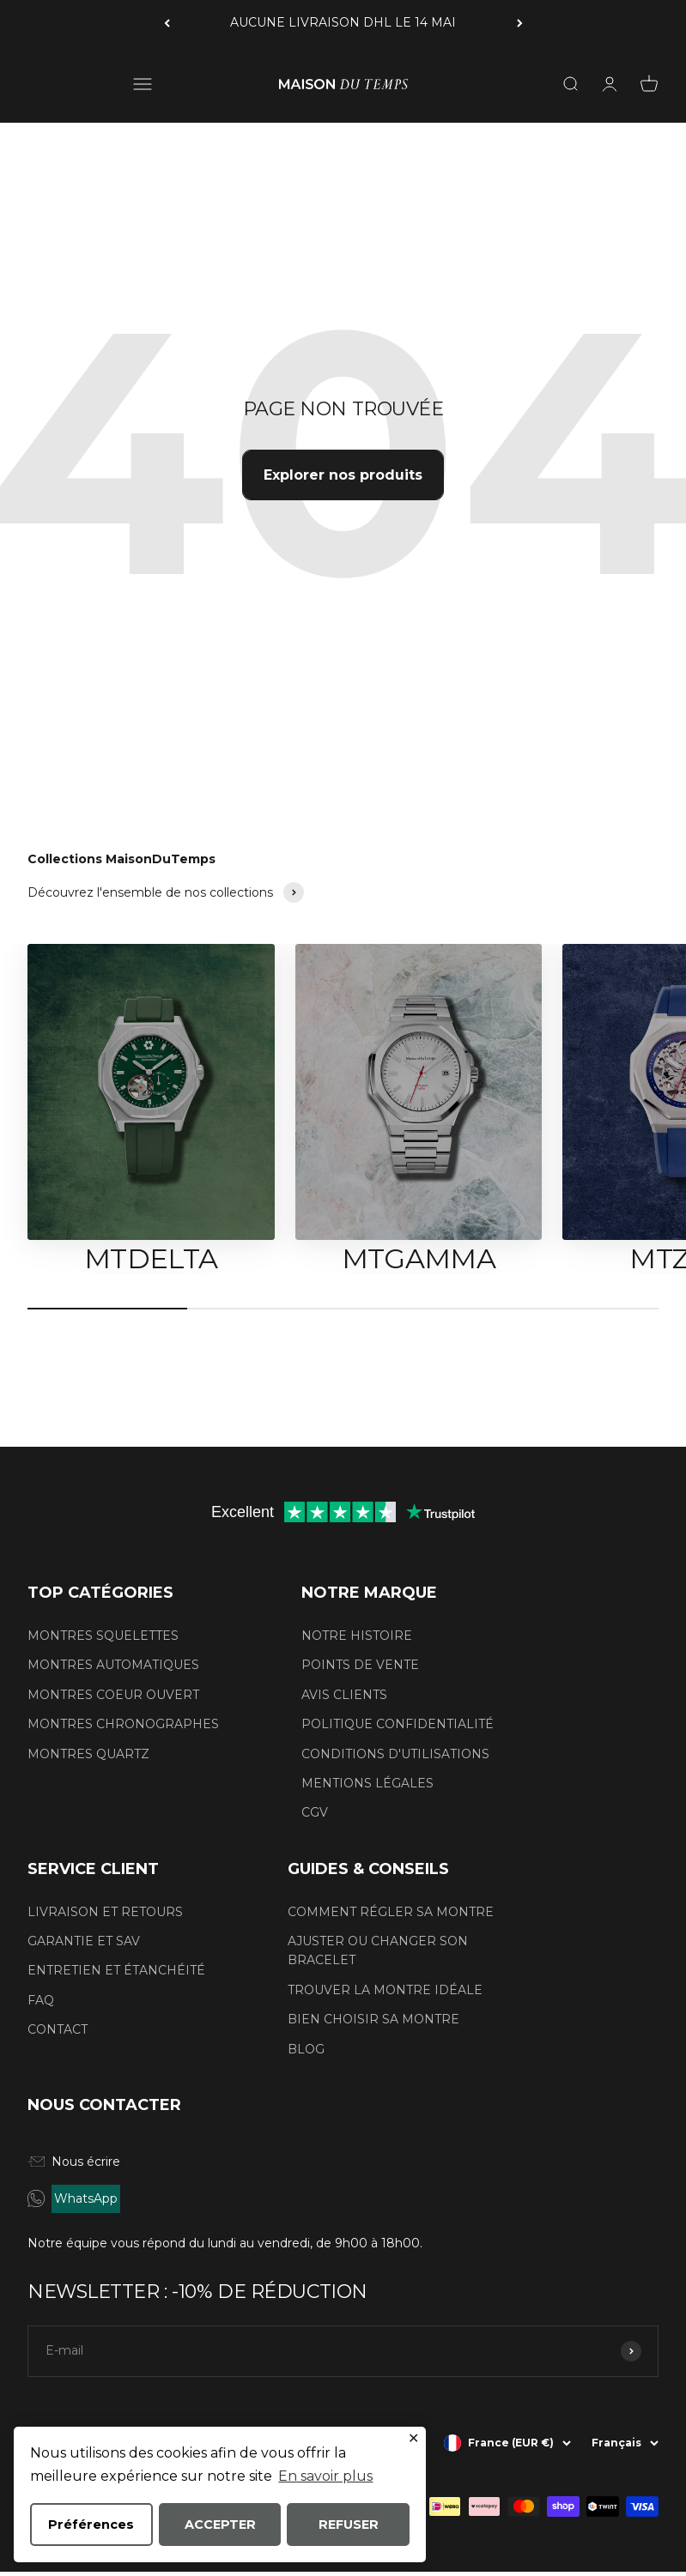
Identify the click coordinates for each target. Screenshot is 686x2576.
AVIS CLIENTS (344, 1694)
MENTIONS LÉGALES (367, 1783)
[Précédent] (167, 22)
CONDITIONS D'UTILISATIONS (395, 1754)
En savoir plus (325, 2476)
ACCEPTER (220, 2524)
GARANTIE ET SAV (83, 1941)
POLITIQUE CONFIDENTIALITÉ (397, 1724)
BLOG (306, 2049)
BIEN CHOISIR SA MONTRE (373, 2019)
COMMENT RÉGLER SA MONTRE (391, 1912)
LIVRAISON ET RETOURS (105, 1912)
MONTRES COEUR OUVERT (113, 1694)
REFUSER (349, 2524)
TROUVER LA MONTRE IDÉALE (385, 1990)
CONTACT (57, 2029)
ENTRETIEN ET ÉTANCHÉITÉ (116, 1970)
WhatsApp (86, 2198)
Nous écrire (73, 2161)
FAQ (40, 2000)
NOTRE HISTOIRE (356, 1635)
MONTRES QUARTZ (88, 1754)
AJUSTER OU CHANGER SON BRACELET (378, 1950)
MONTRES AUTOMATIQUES (113, 1664)
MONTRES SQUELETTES (103, 1635)
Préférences (91, 2524)
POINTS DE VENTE (360, 1664)
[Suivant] (520, 22)
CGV (314, 1812)
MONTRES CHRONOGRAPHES (123, 1724)
